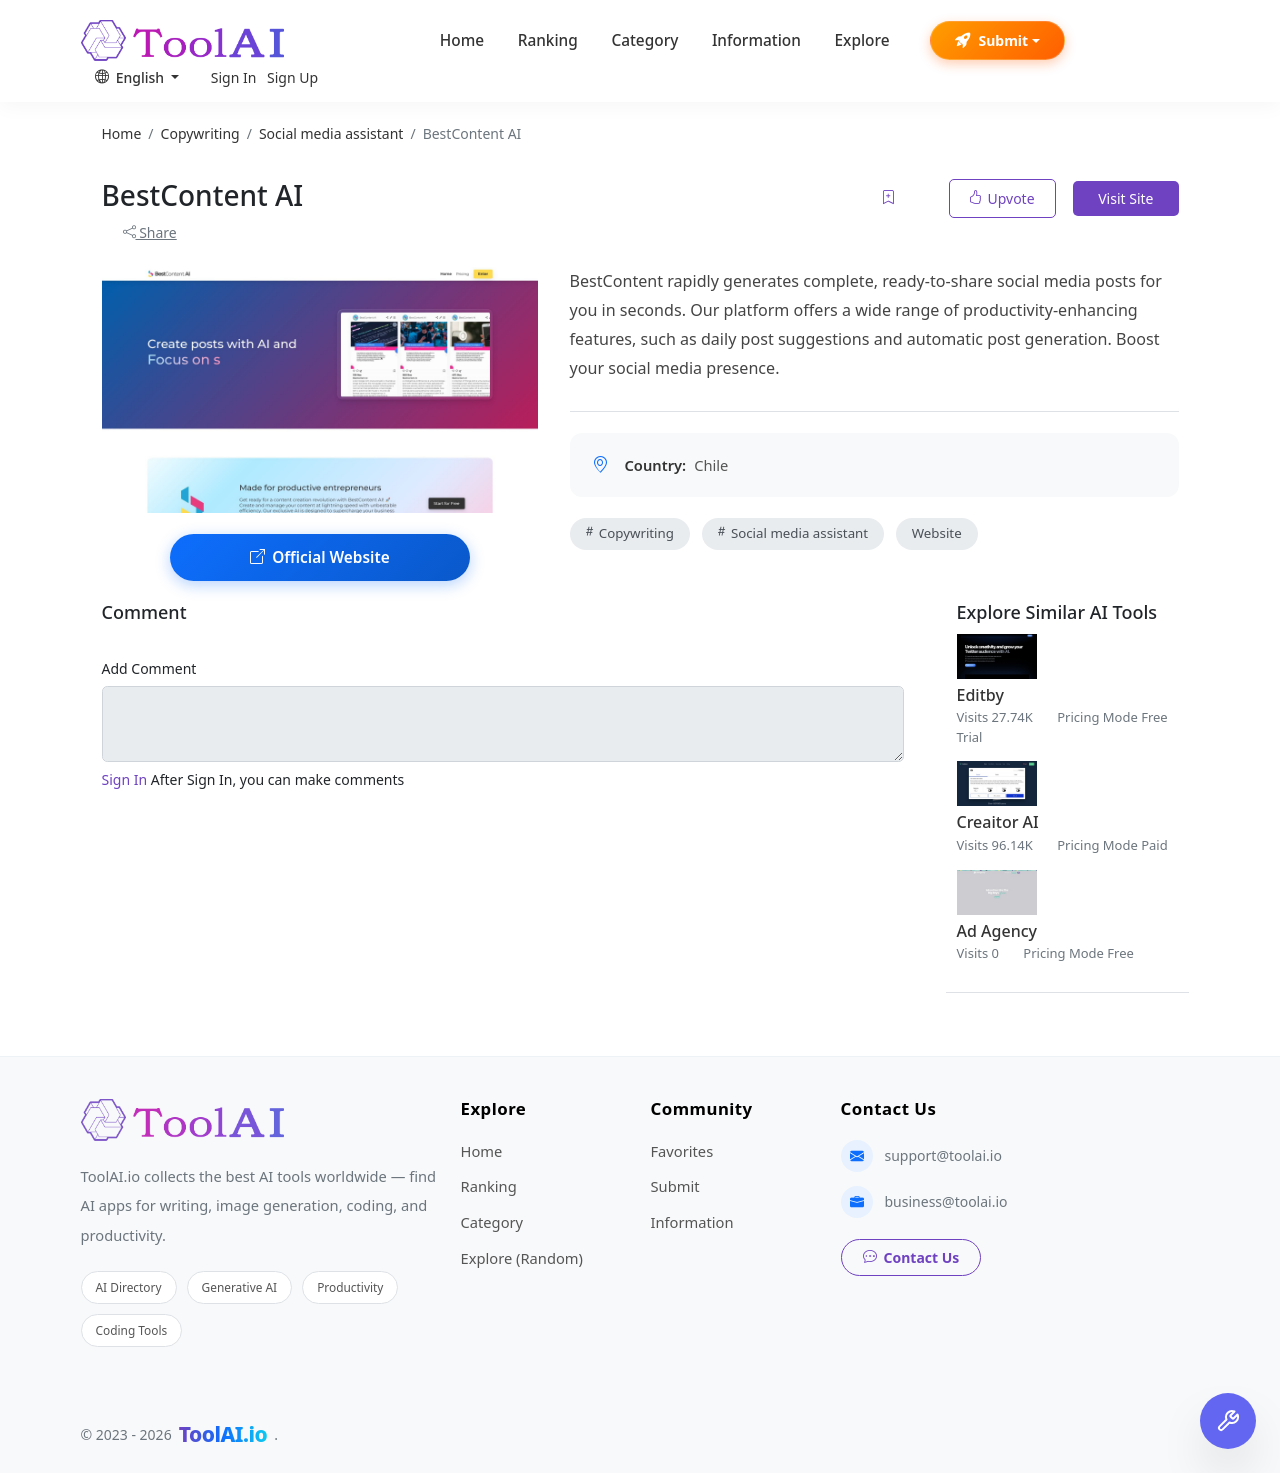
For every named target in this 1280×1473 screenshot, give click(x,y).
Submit (991, 40)
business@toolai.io (946, 1201)
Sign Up (292, 77)
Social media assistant (793, 533)
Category (644, 40)
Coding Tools (132, 1330)
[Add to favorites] (890, 198)
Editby (980, 695)
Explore (861, 40)
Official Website (320, 557)
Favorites (682, 1151)
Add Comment (149, 668)
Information (756, 40)
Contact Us (911, 1257)
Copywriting (630, 533)
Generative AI (240, 1287)
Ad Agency (997, 931)
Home (462, 40)
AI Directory (129, 1287)
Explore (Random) (522, 1258)
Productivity (350, 1287)
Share (150, 232)
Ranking (548, 40)
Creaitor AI (998, 822)
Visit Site (1125, 198)
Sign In (234, 77)
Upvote (1002, 198)
